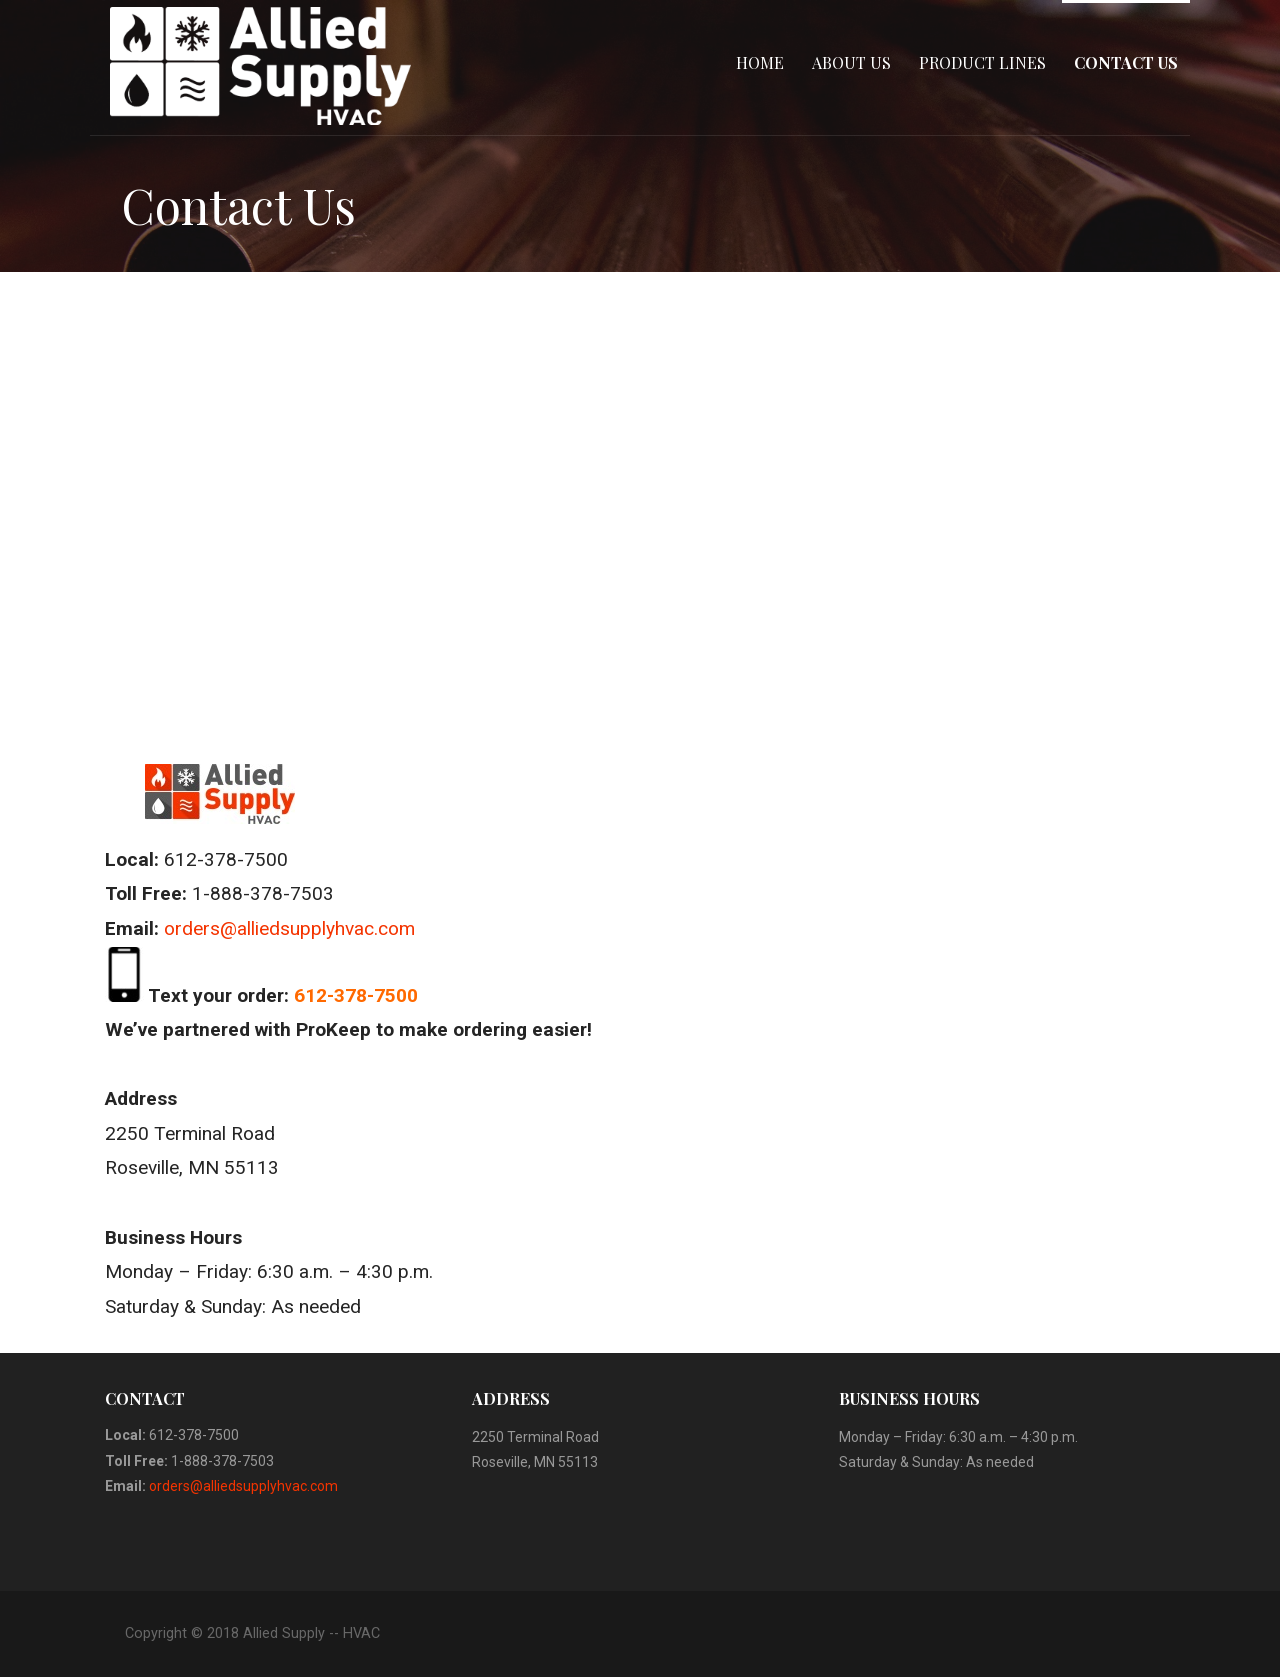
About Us (851, 62)
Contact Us (1126, 62)
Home (760, 62)
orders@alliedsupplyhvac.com (289, 928)
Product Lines (982, 62)
